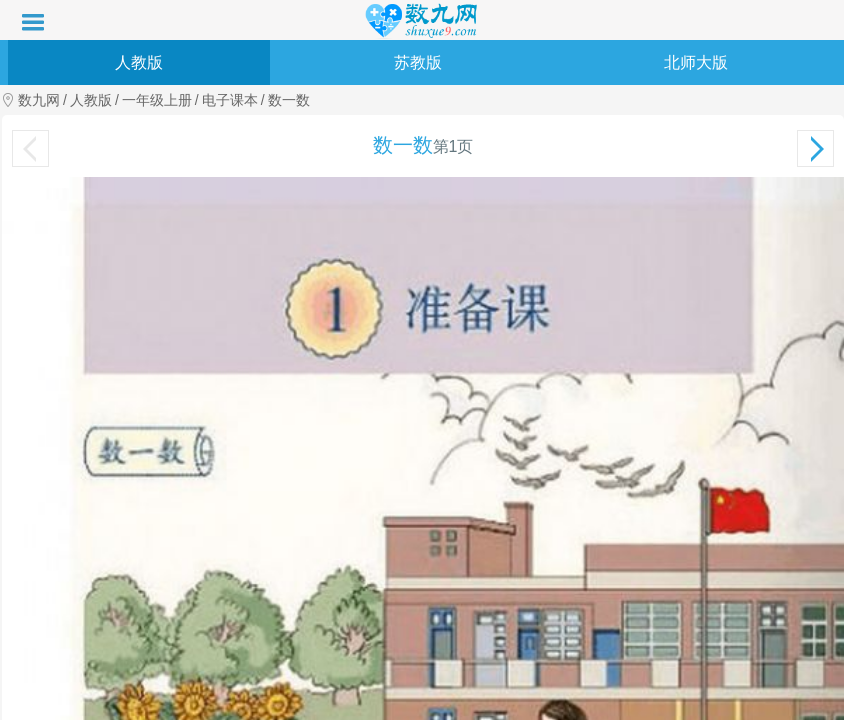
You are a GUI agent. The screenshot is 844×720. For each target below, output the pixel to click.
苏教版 (418, 62)
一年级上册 (157, 100)
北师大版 (696, 62)
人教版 (139, 62)
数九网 (39, 100)
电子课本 (230, 100)
